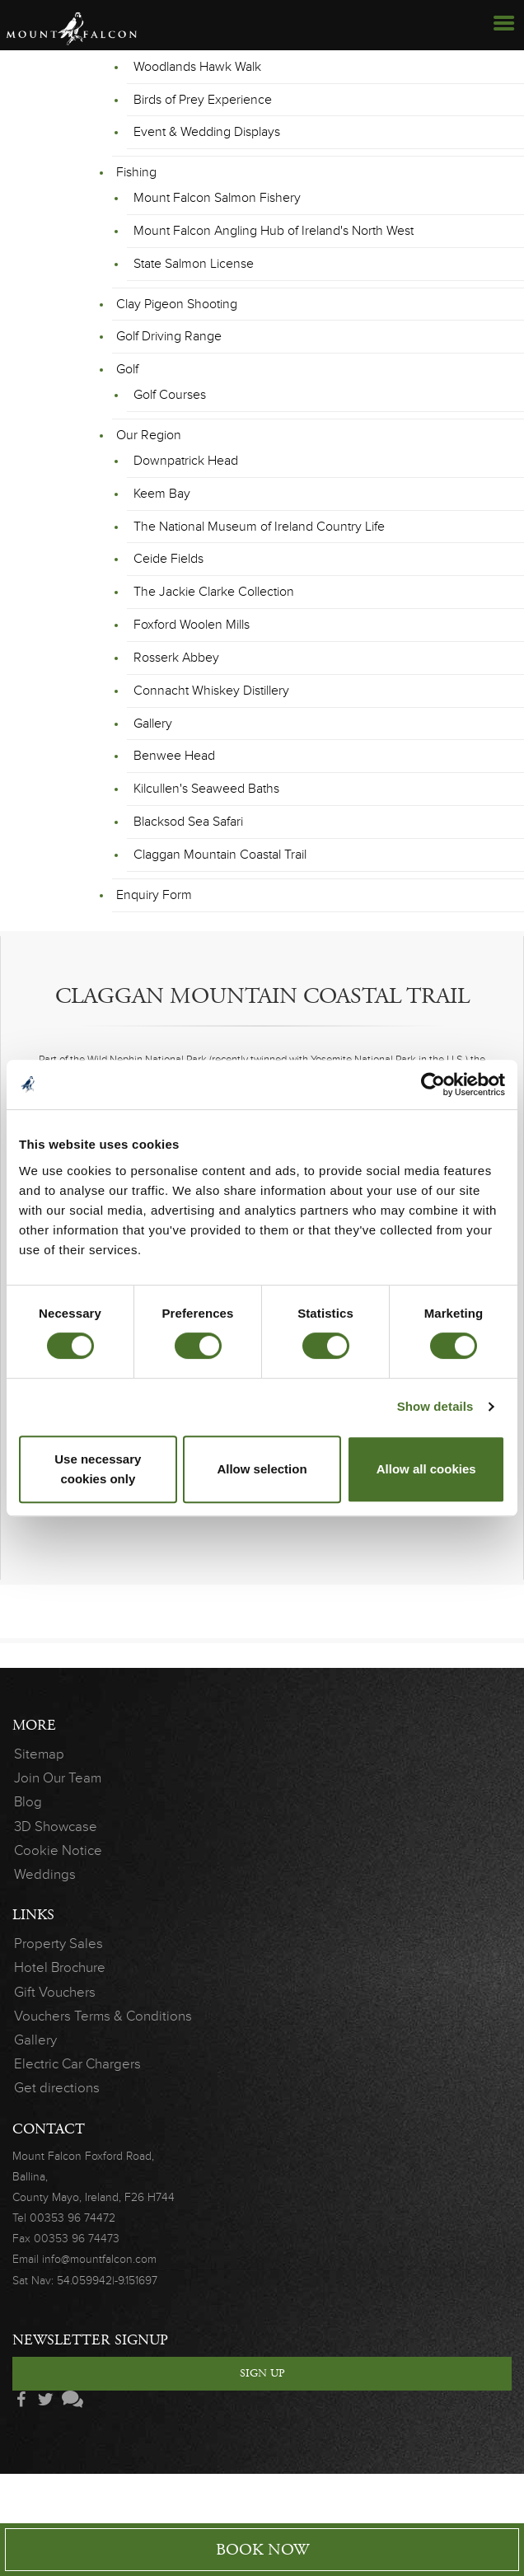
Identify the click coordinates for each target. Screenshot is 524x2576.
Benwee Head (174, 755)
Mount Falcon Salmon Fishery (217, 198)
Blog (28, 1801)
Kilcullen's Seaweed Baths (206, 788)
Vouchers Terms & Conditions (103, 2016)
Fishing (136, 172)
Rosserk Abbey (176, 657)
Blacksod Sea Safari (188, 821)
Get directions (57, 2087)
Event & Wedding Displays (206, 132)
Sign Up (262, 2373)
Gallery (152, 723)
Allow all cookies (426, 1469)
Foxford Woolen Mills (191, 624)
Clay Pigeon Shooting (176, 304)
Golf (127, 369)
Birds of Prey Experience (202, 99)
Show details (435, 1406)
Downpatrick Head (185, 460)
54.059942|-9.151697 (107, 2281)
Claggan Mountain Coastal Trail (219, 854)
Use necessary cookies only (97, 1469)
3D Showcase (55, 1826)
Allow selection (261, 1469)
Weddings (45, 1874)
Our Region (148, 435)
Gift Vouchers (55, 1992)
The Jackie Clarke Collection (213, 591)
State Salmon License (193, 263)
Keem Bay (161, 493)
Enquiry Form (154, 895)
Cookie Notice (58, 1850)
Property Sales (58, 1943)
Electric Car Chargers (77, 2064)
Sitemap (39, 1754)
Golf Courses (169, 394)
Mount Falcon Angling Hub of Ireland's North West (273, 230)
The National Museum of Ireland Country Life (259, 526)
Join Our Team (57, 1778)
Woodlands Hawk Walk (197, 67)
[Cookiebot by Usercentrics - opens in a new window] (433, 1084)
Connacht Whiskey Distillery (211, 690)
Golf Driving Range (169, 336)
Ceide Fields (168, 558)
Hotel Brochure (59, 1967)
